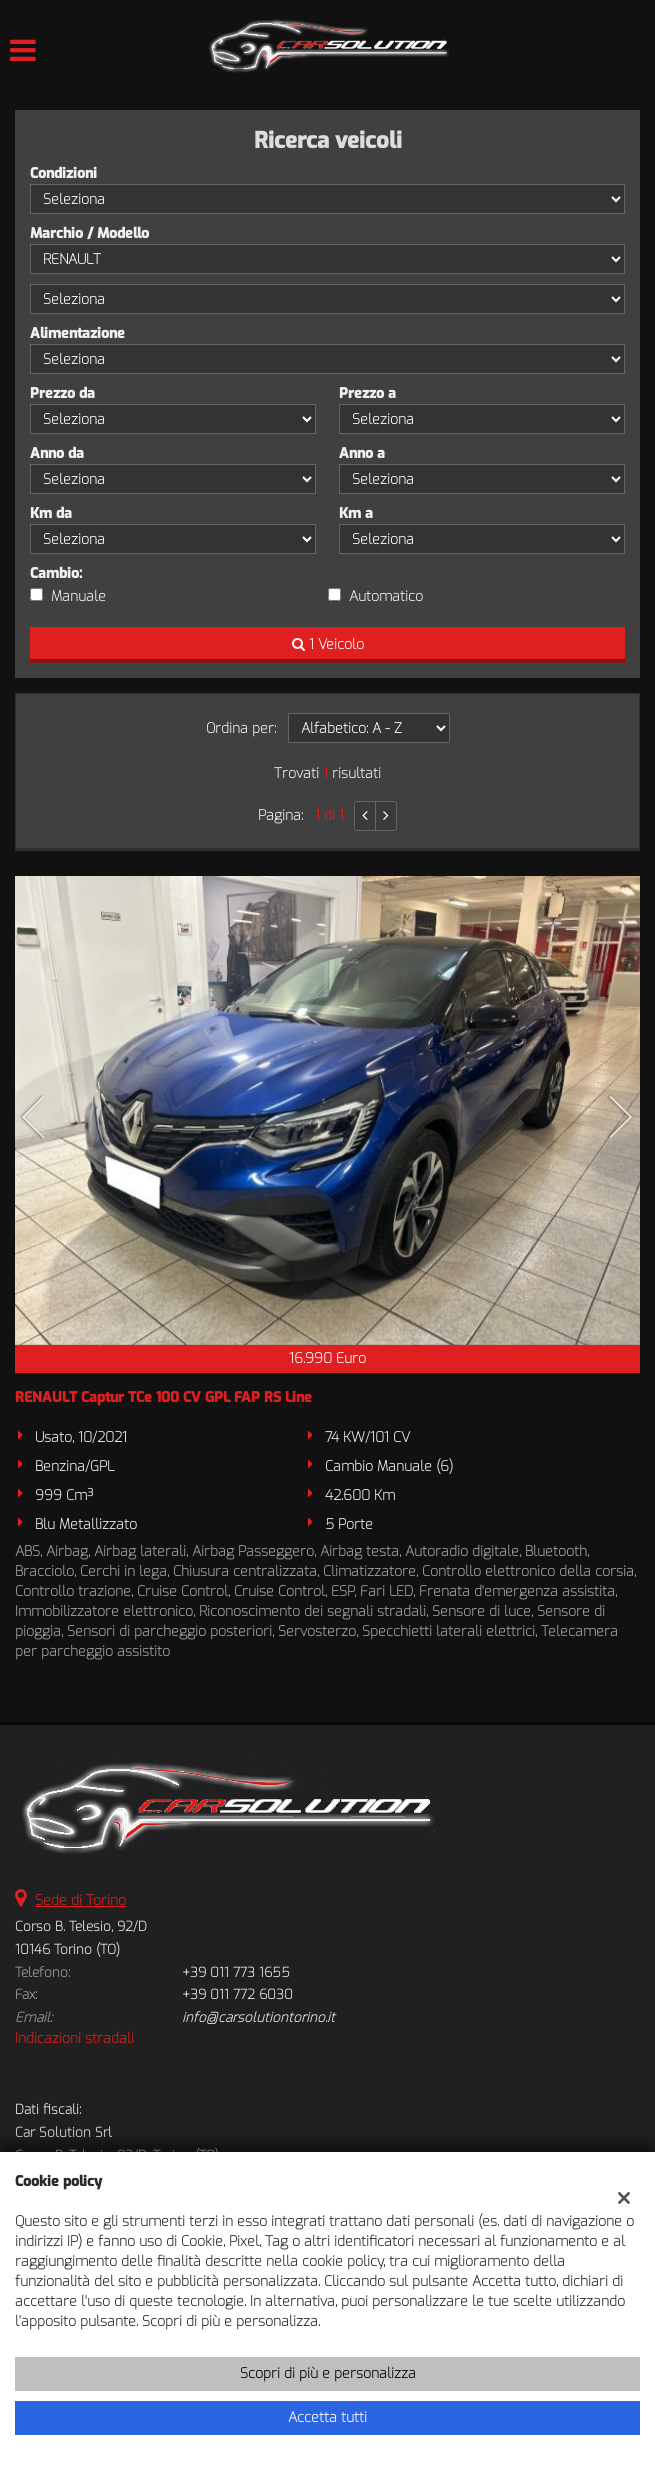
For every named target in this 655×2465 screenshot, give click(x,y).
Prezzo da (62, 393)
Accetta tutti (327, 2417)
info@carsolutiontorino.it (258, 2017)
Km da (51, 513)
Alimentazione (77, 333)
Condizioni (63, 173)
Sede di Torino (80, 1900)
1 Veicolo (328, 644)
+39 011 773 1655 (236, 1972)
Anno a (362, 453)
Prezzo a (367, 393)
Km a (356, 513)
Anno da (57, 453)
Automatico (386, 596)
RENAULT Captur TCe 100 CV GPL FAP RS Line (163, 1397)
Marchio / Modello (89, 233)
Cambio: (56, 573)
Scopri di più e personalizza (328, 2373)
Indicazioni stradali (74, 2038)
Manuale (78, 596)
